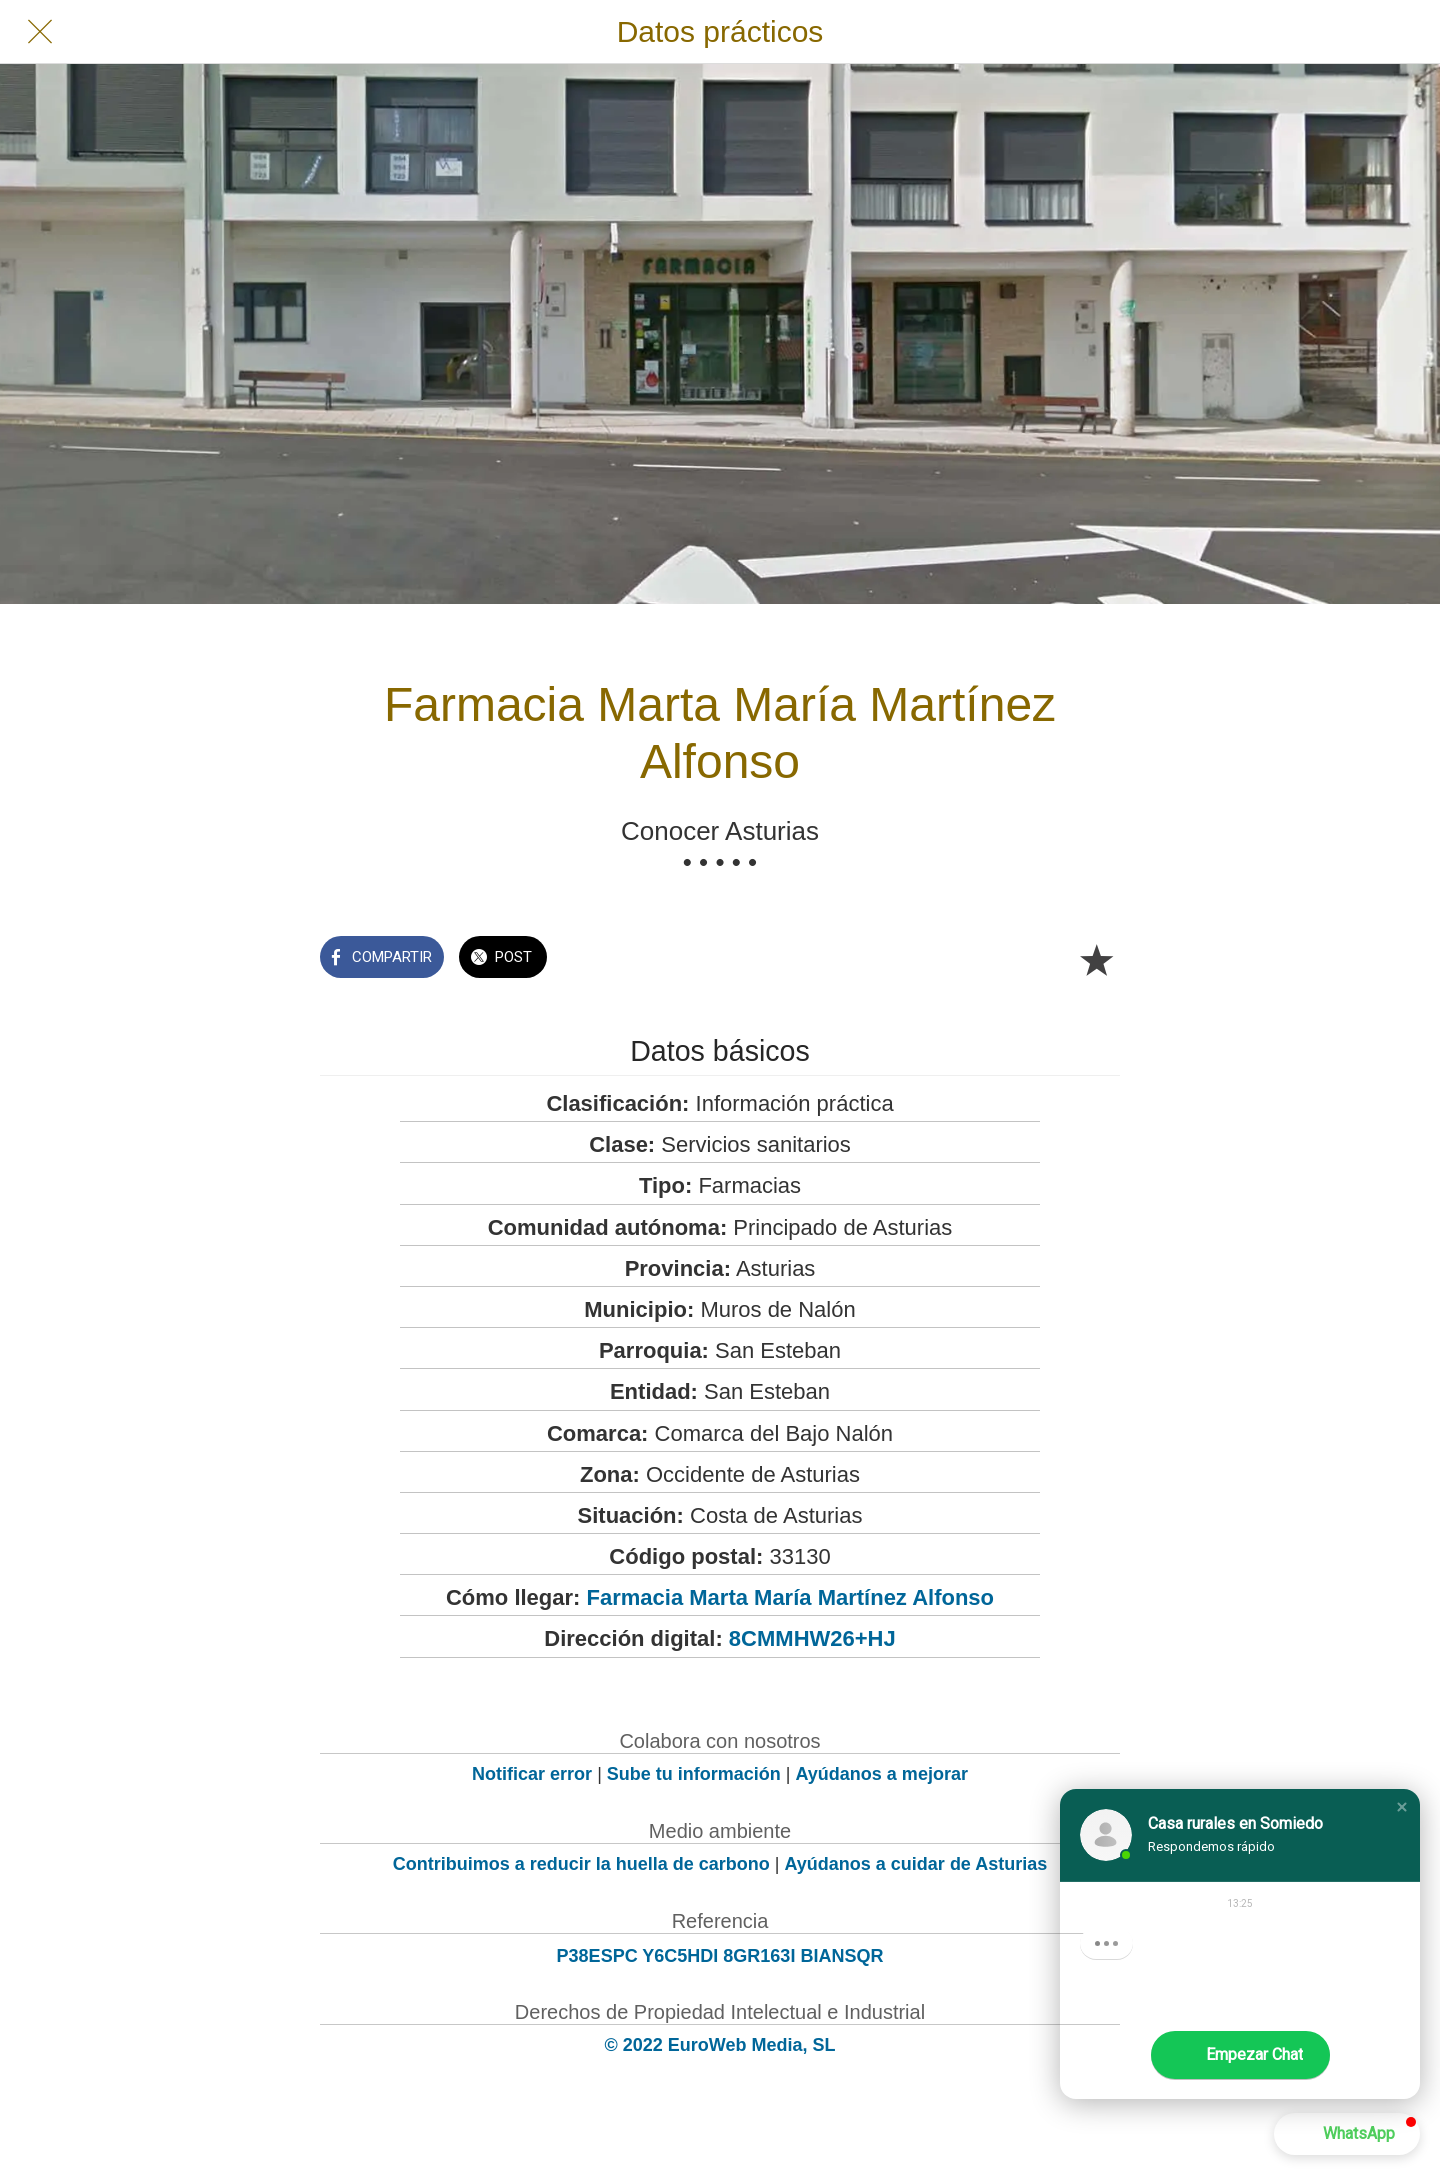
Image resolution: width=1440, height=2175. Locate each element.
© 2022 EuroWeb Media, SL (720, 2045)
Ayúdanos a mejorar (882, 1774)
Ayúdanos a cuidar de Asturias (916, 1864)
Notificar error (532, 1774)
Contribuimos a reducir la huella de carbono (581, 1864)
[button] (1402, 1807)
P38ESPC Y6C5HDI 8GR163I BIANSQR (720, 1956)
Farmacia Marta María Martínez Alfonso (791, 1597)
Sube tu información (694, 1774)
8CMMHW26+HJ (812, 1638)
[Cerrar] (40, 32)
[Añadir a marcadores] (1096, 959)
